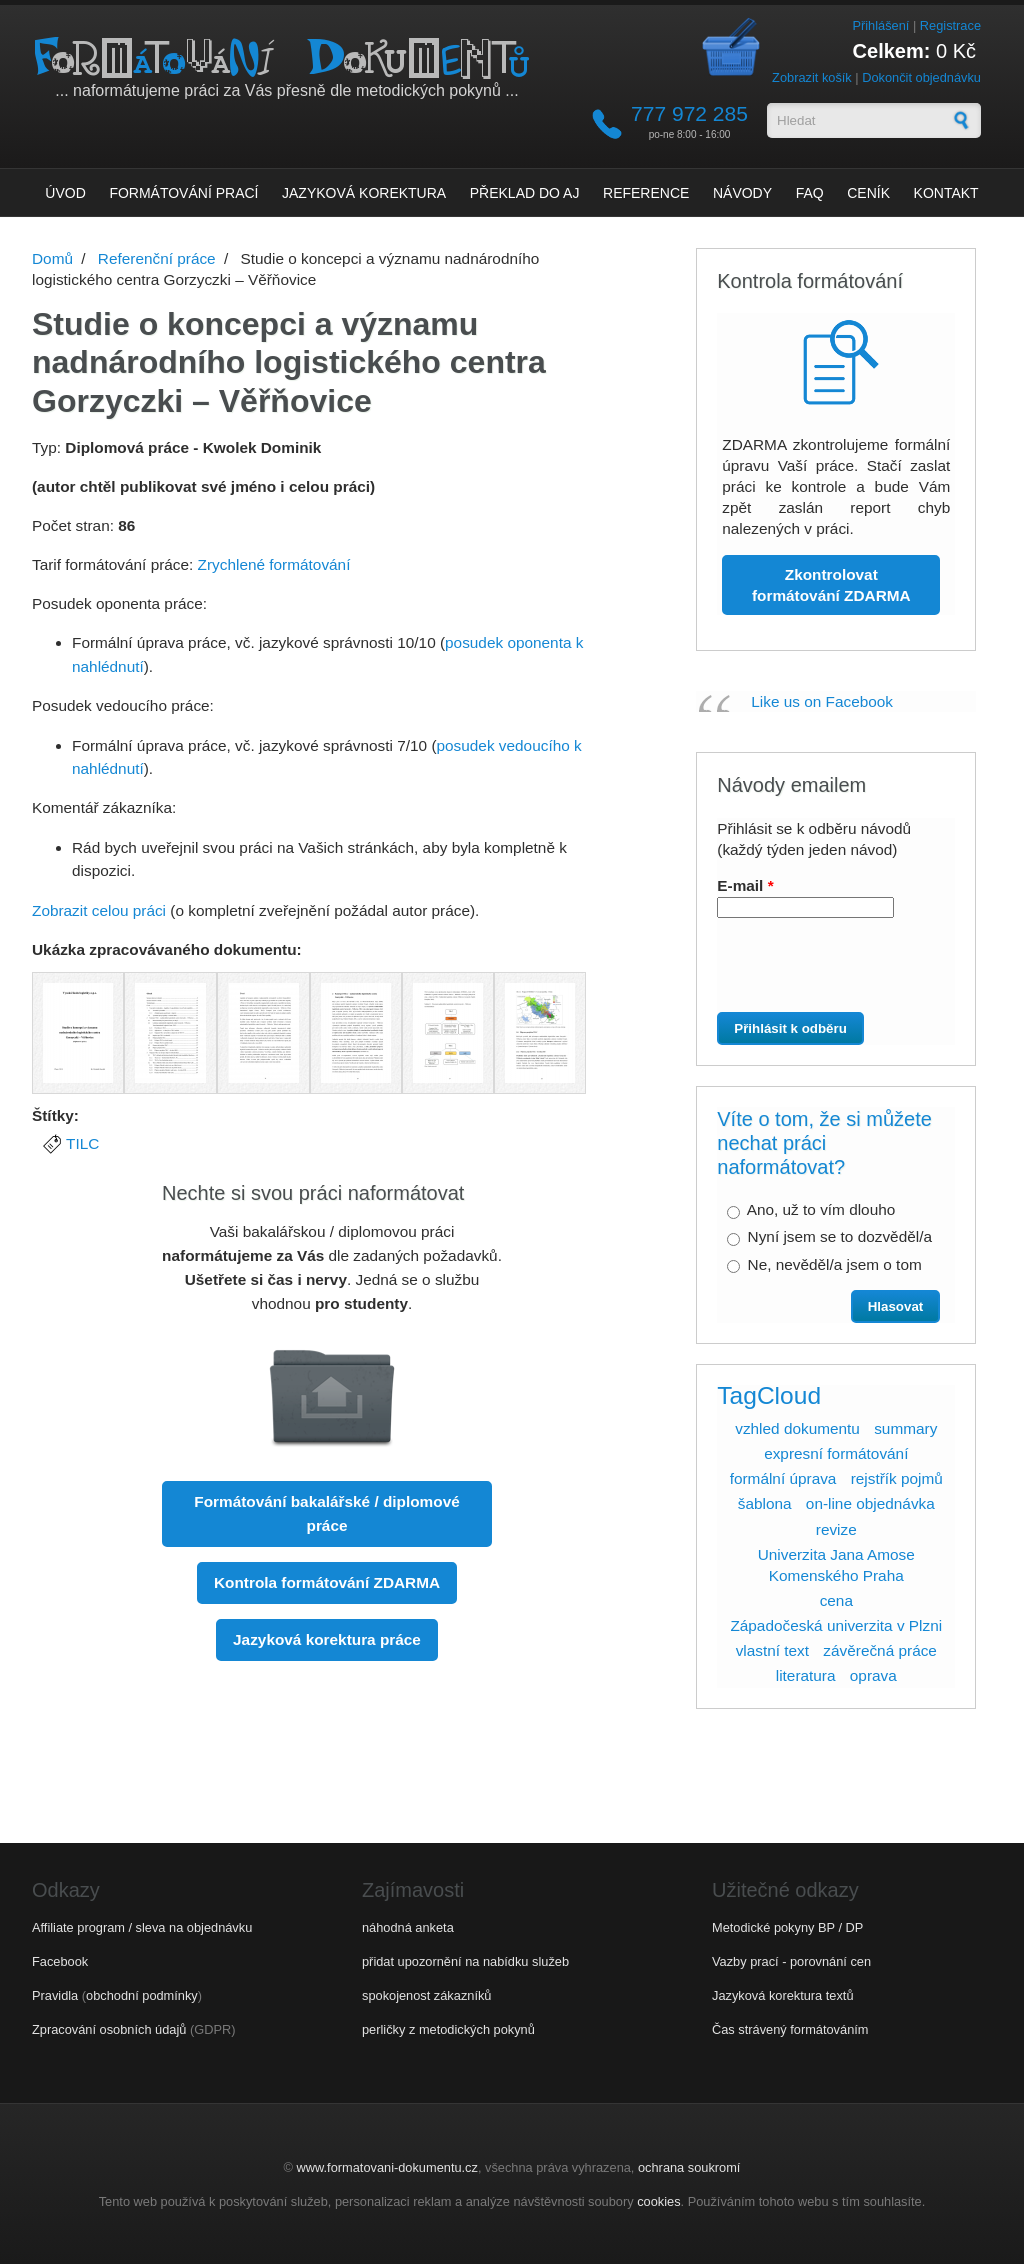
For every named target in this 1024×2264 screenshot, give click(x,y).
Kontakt (946, 193)
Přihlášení (880, 25)
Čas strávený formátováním (790, 2029)
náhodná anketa (408, 1927)
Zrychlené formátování (274, 564)
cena (836, 1600)
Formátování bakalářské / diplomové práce (326, 1513)
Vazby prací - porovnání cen (791, 1961)
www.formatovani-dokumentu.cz (387, 2167)
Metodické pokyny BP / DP (787, 1927)
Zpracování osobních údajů (109, 2029)
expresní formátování (836, 1453)
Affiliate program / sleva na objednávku (142, 1927)
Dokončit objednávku (921, 77)
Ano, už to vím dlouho (821, 1209)
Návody (742, 193)
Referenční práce (157, 258)
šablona (765, 1503)
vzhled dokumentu (797, 1428)
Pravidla (55, 1995)
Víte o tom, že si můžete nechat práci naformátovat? (824, 1143)
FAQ (810, 193)
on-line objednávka (870, 1503)
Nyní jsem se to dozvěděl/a (840, 1236)
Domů (52, 258)
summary (905, 1428)
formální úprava (783, 1478)
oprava (873, 1675)
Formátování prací (183, 193)
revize (836, 1529)
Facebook (60, 1961)
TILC (82, 1143)
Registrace (950, 25)
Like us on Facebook (822, 701)
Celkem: (892, 51)
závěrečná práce (880, 1650)
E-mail (745, 885)
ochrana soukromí (689, 2167)
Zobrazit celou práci (99, 910)
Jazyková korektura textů (783, 1995)
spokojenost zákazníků (426, 1995)
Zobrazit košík (812, 77)
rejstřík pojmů (897, 1478)
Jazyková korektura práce (327, 1639)
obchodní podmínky (142, 1995)
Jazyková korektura (364, 193)
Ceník (868, 193)
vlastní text (772, 1650)
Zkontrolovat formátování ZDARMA (831, 585)
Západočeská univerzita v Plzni (836, 1625)
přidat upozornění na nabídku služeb (465, 1961)
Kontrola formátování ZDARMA (327, 1582)
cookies (658, 2201)
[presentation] (829, 973)
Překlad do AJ (525, 193)
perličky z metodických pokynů (448, 2029)
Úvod (65, 193)
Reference (646, 193)
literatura (806, 1675)
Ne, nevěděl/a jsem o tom (835, 1264)
